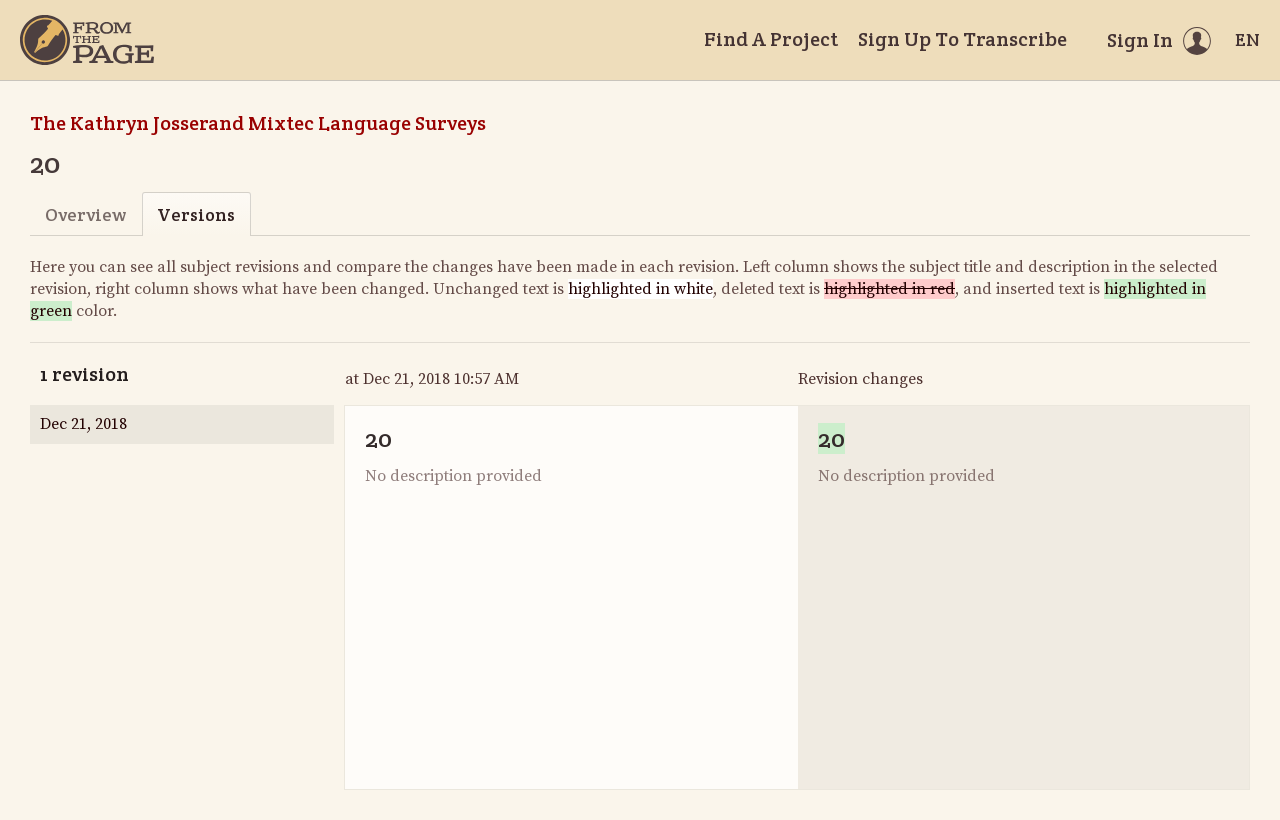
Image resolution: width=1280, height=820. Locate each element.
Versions (196, 214)
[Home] (87, 40)
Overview (85, 214)
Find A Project (771, 39)
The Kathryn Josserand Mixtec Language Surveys (258, 123)
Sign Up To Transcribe (962, 39)
